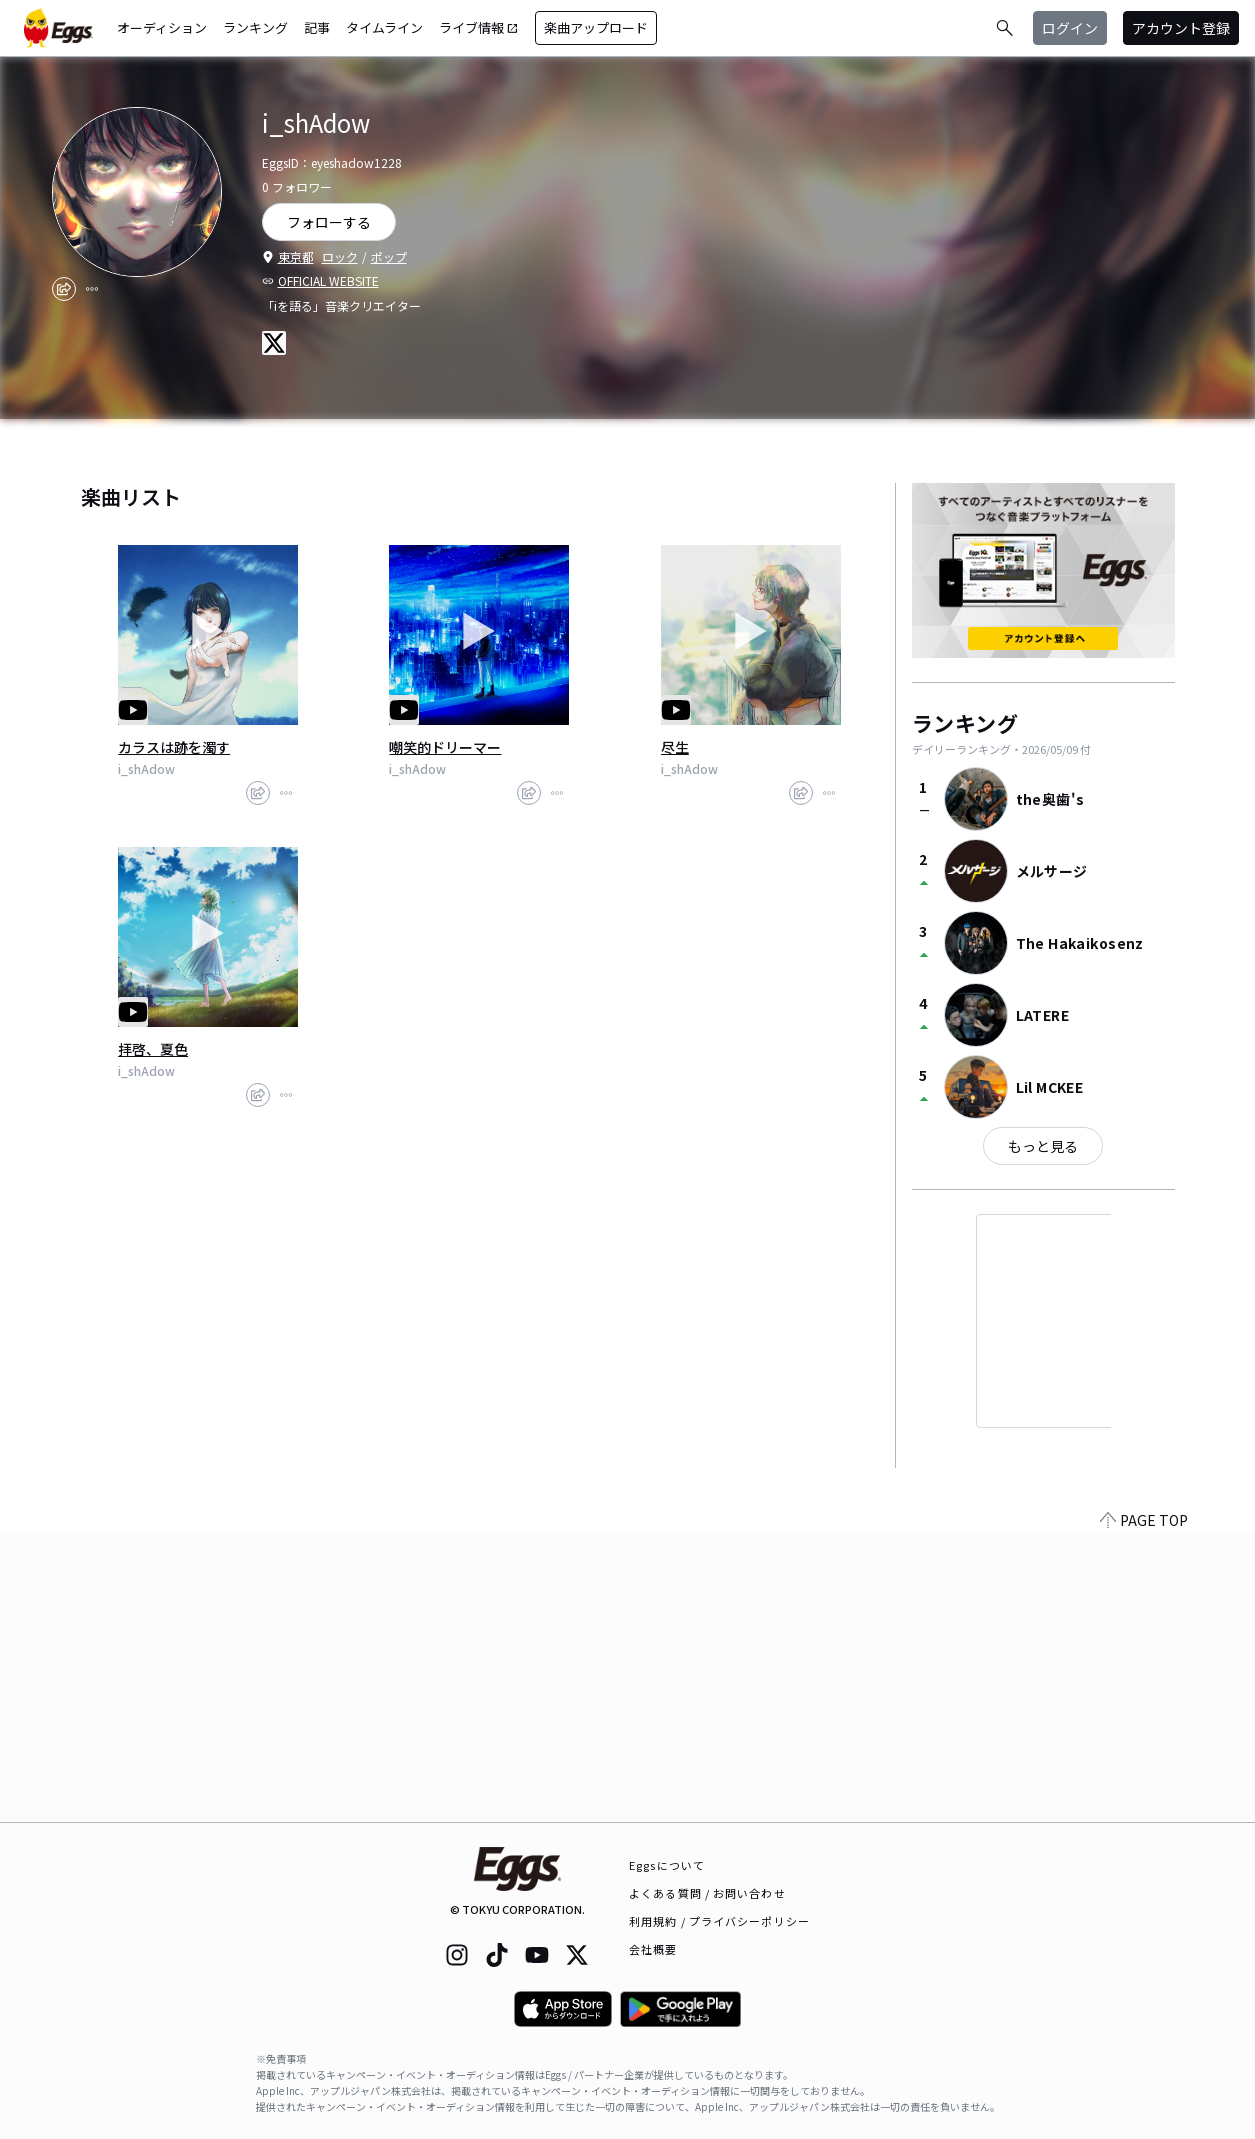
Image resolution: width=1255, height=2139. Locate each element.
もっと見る (1043, 1146)
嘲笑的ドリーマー (445, 747)
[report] (92, 289)
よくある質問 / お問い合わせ (707, 1893)
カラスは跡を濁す (174, 747)
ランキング (255, 27)
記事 (317, 27)
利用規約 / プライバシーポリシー (719, 1921)
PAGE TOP (1144, 1810)
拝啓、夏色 (153, 1049)
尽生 (675, 747)
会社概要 (653, 1949)
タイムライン (384, 27)
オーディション (162, 27)
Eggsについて (667, 1865)
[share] (64, 289)
